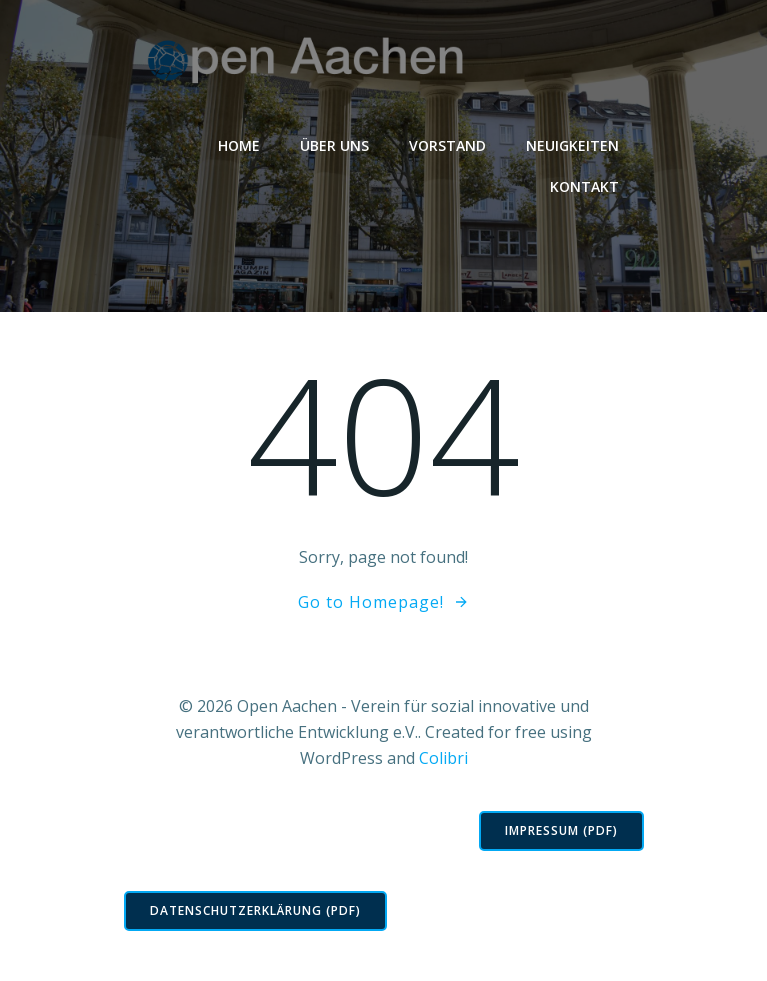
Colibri (443, 758)
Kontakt (584, 186)
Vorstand (447, 145)
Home (239, 145)
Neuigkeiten (572, 145)
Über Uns (334, 145)
